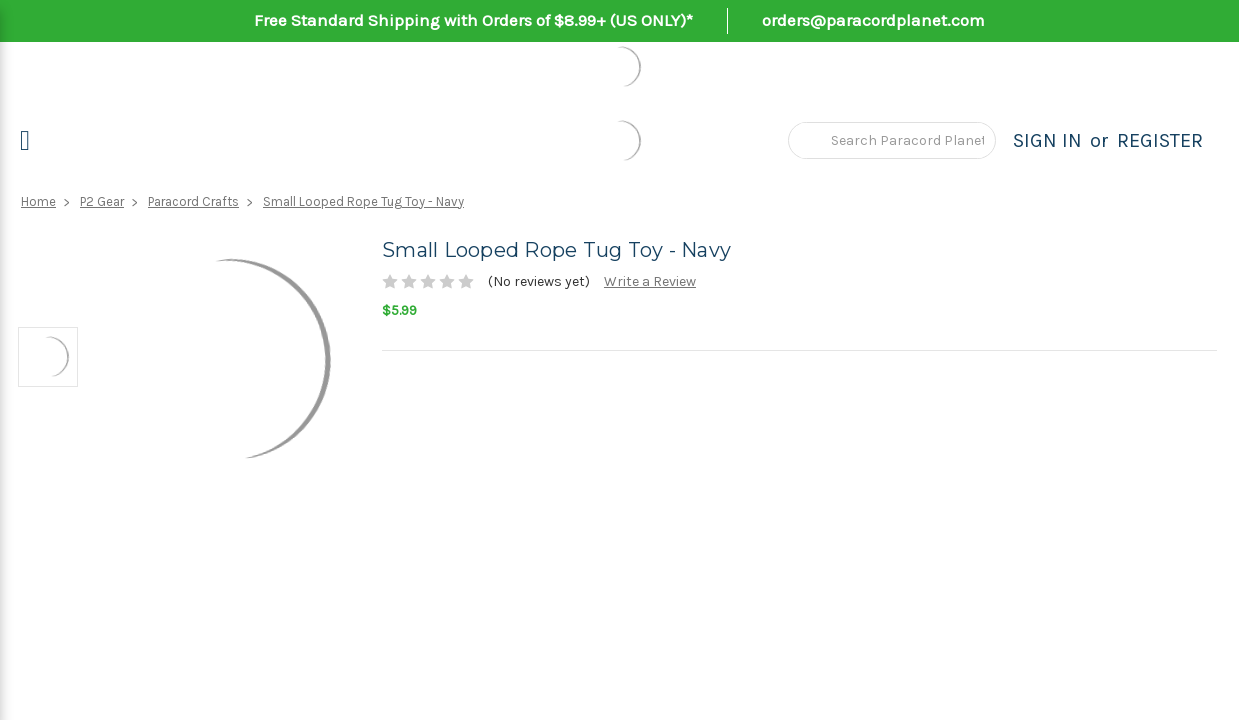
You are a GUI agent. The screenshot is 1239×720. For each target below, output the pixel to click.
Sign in (1047, 140)
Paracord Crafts (193, 201)
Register (1160, 140)
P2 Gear (102, 201)
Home (38, 201)
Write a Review (650, 281)
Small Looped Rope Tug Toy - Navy (363, 201)
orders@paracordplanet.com (873, 20)
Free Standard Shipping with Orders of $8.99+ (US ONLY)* (473, 20)
